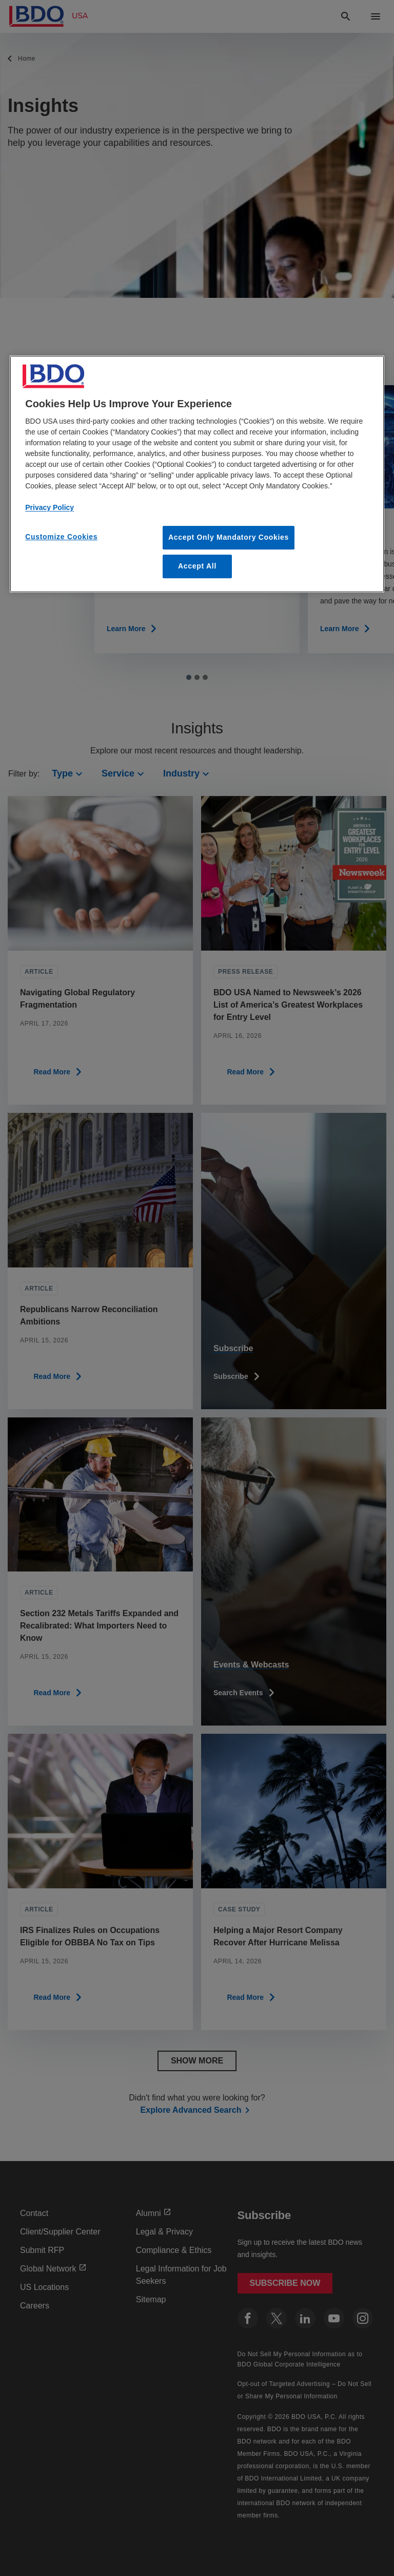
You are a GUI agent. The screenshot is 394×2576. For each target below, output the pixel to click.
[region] (197, 473)
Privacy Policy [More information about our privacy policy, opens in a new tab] (49, 507)
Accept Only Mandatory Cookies (228, 537)
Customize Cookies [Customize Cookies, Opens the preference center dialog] (61, 537)
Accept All (197, 566)
